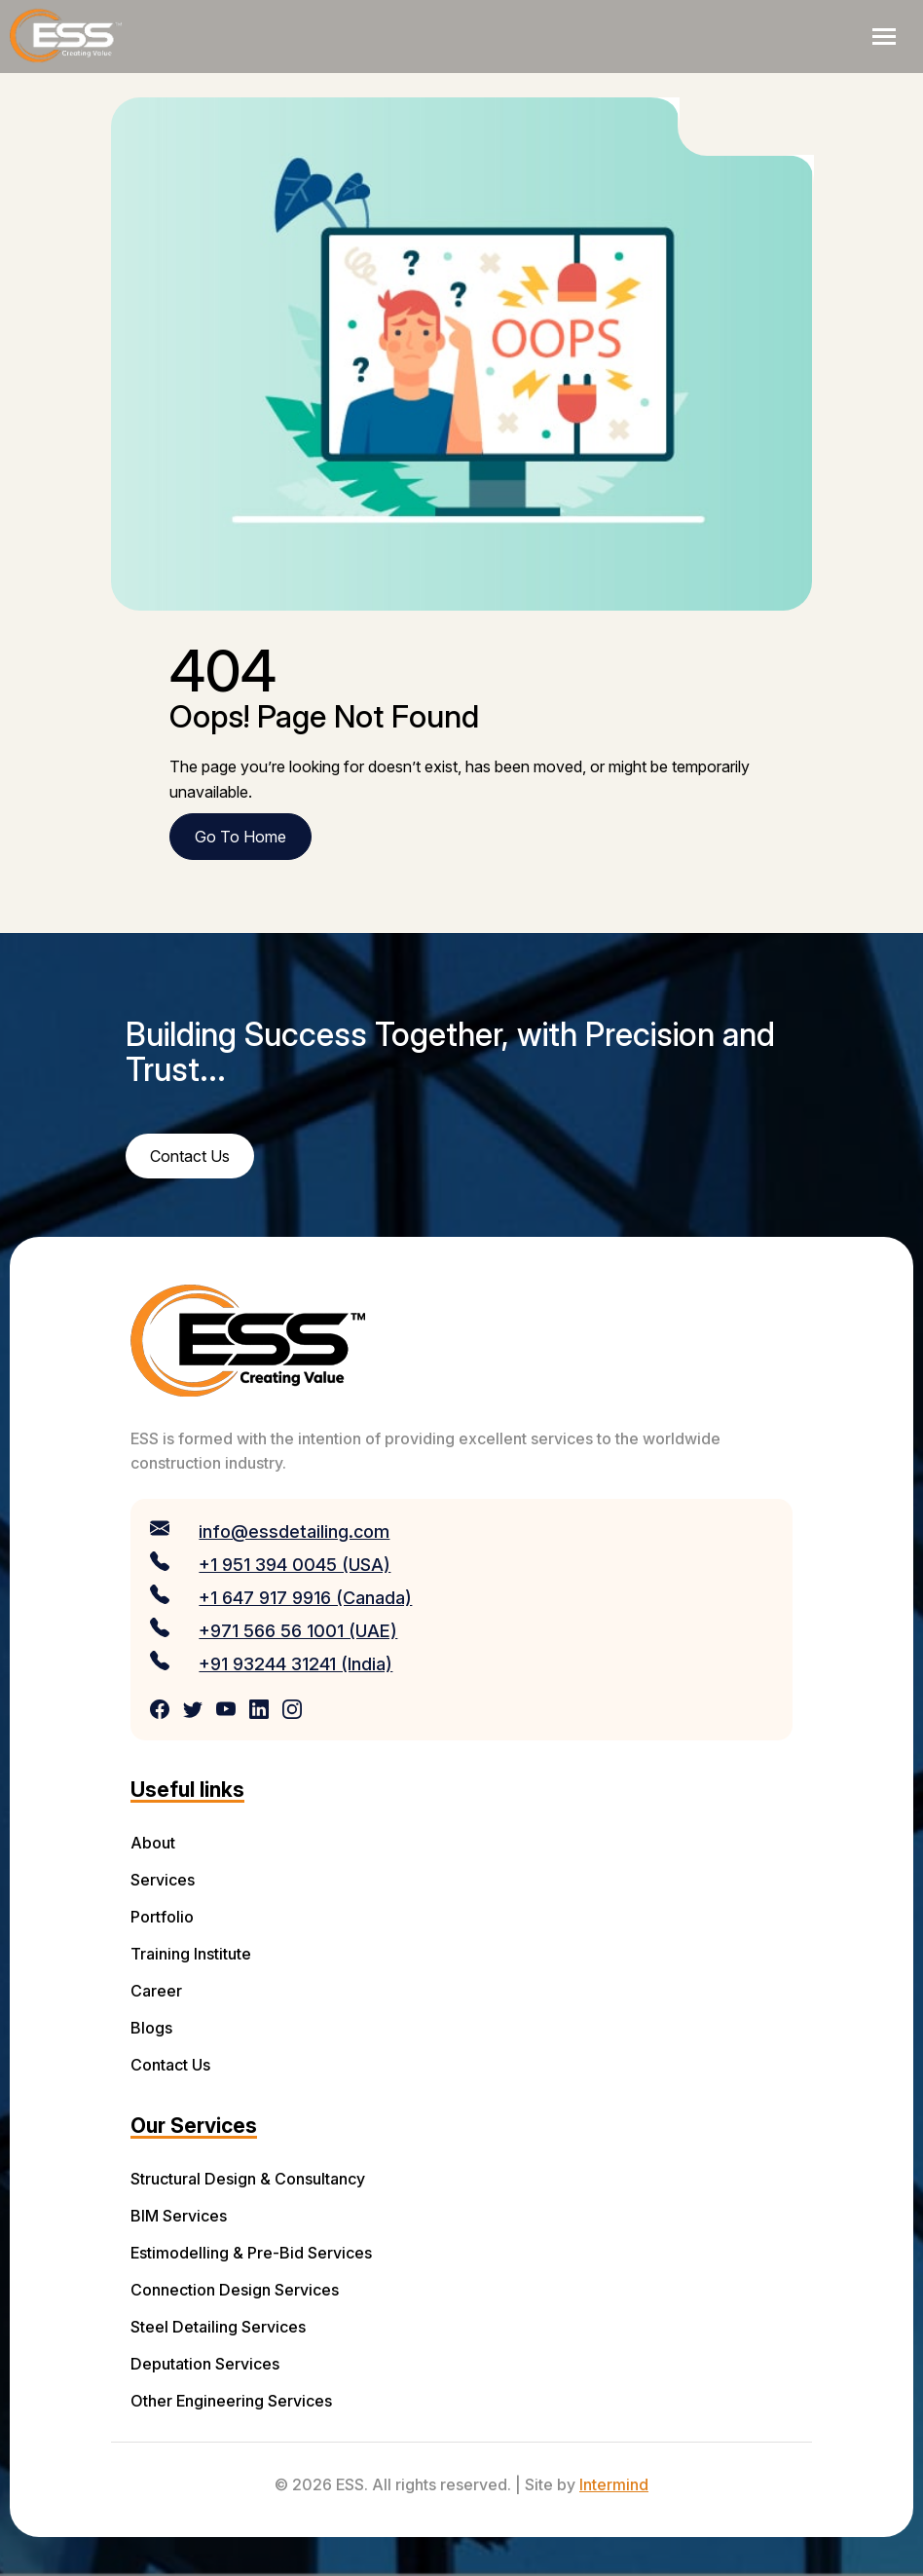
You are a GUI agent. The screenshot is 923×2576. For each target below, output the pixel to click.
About (152, 1842)
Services (162, 1879)
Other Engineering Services (231, 2400)
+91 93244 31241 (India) (295, 1664)
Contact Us (170, 2064)
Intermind (613, 2484)
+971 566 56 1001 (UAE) (298, 1631)
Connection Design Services (234, 2289)
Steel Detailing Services (218, 2326)
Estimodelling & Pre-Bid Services (251, 2252)
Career (156, 1990)
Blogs (151, 2027)
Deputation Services (204, 2363)
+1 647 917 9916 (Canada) (305, 1597)
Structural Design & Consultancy (247, 2178)
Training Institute (190, 1953)
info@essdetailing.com (294, 1531)
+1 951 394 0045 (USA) (294, 1564)
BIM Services (178, 2215)
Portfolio (162, 1916)
